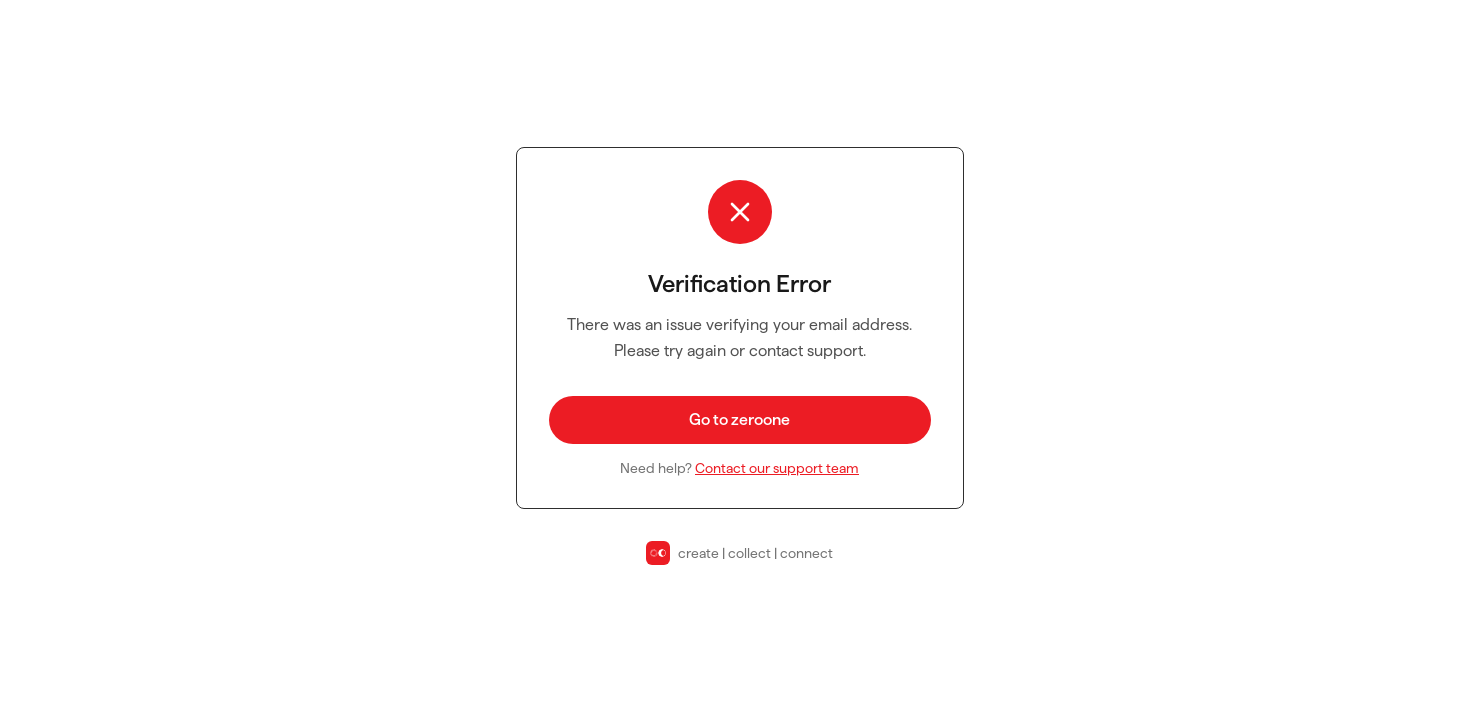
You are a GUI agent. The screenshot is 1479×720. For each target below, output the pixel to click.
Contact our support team (777, 468)
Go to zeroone (739, 419)
